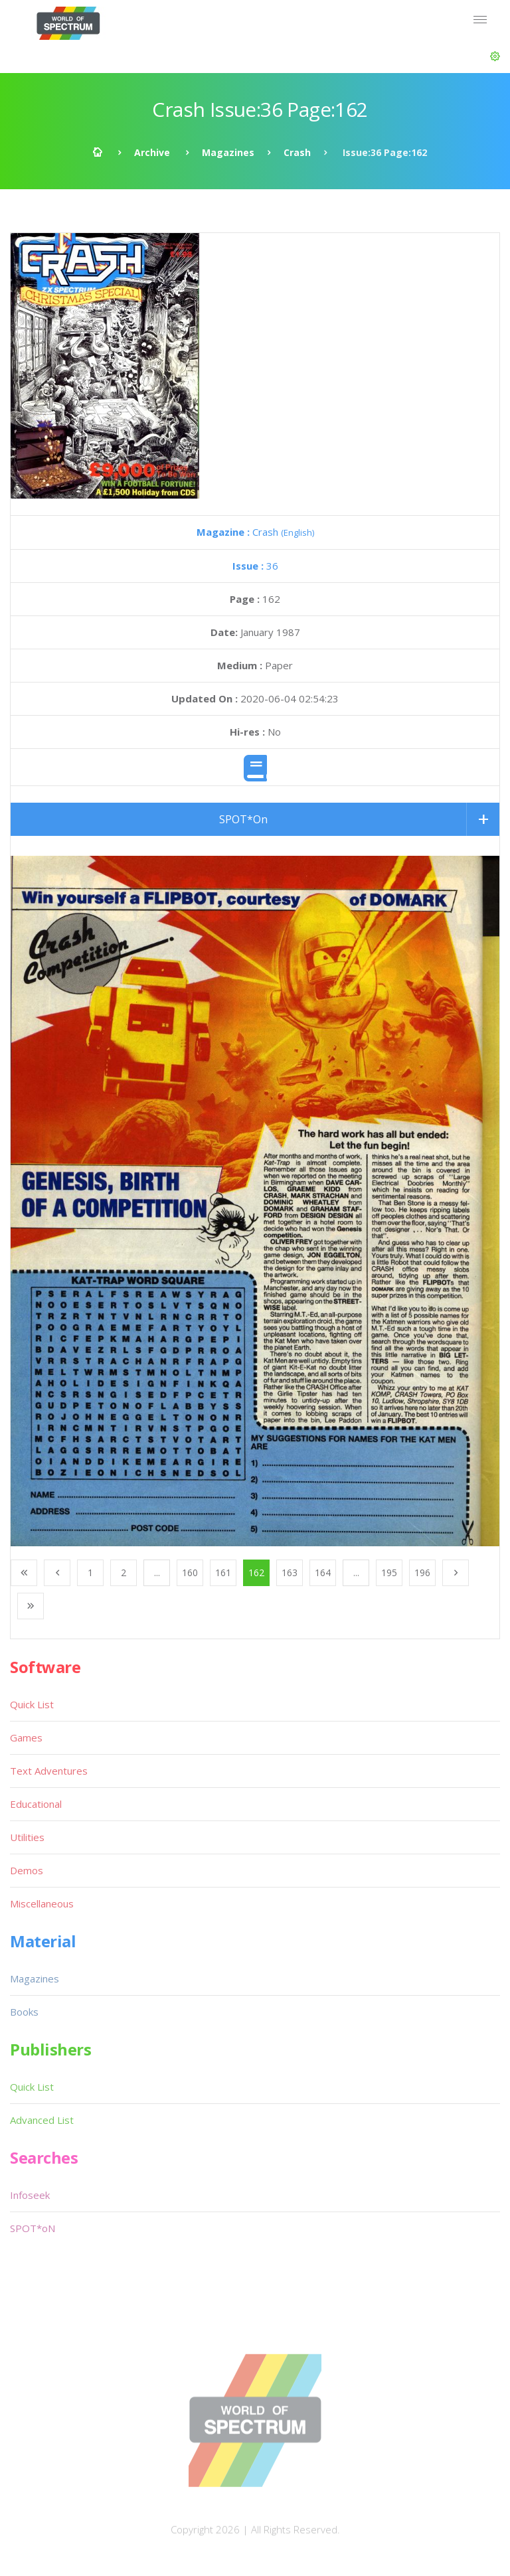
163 (290, 1572)
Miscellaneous (42, 1903)
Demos (26, 1870)
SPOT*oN (32, 2228)
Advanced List (42, 2120)
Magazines (228, 152)
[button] (495, 56)
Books (24, 2011)
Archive (152, 152)
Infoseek (30, 2195)
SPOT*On (243, 819)
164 (323, 1572)
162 (256, 1572)
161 (223, 1572)
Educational (36, 1804)
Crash (297, 152)
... (157, 1572)
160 (190, 1572)
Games (26, 1737)
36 (255, 565)
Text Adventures (49, 1770)
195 (389, 1572)
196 (422, 1572)
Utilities (27, 1837)
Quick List (32, 1704)
